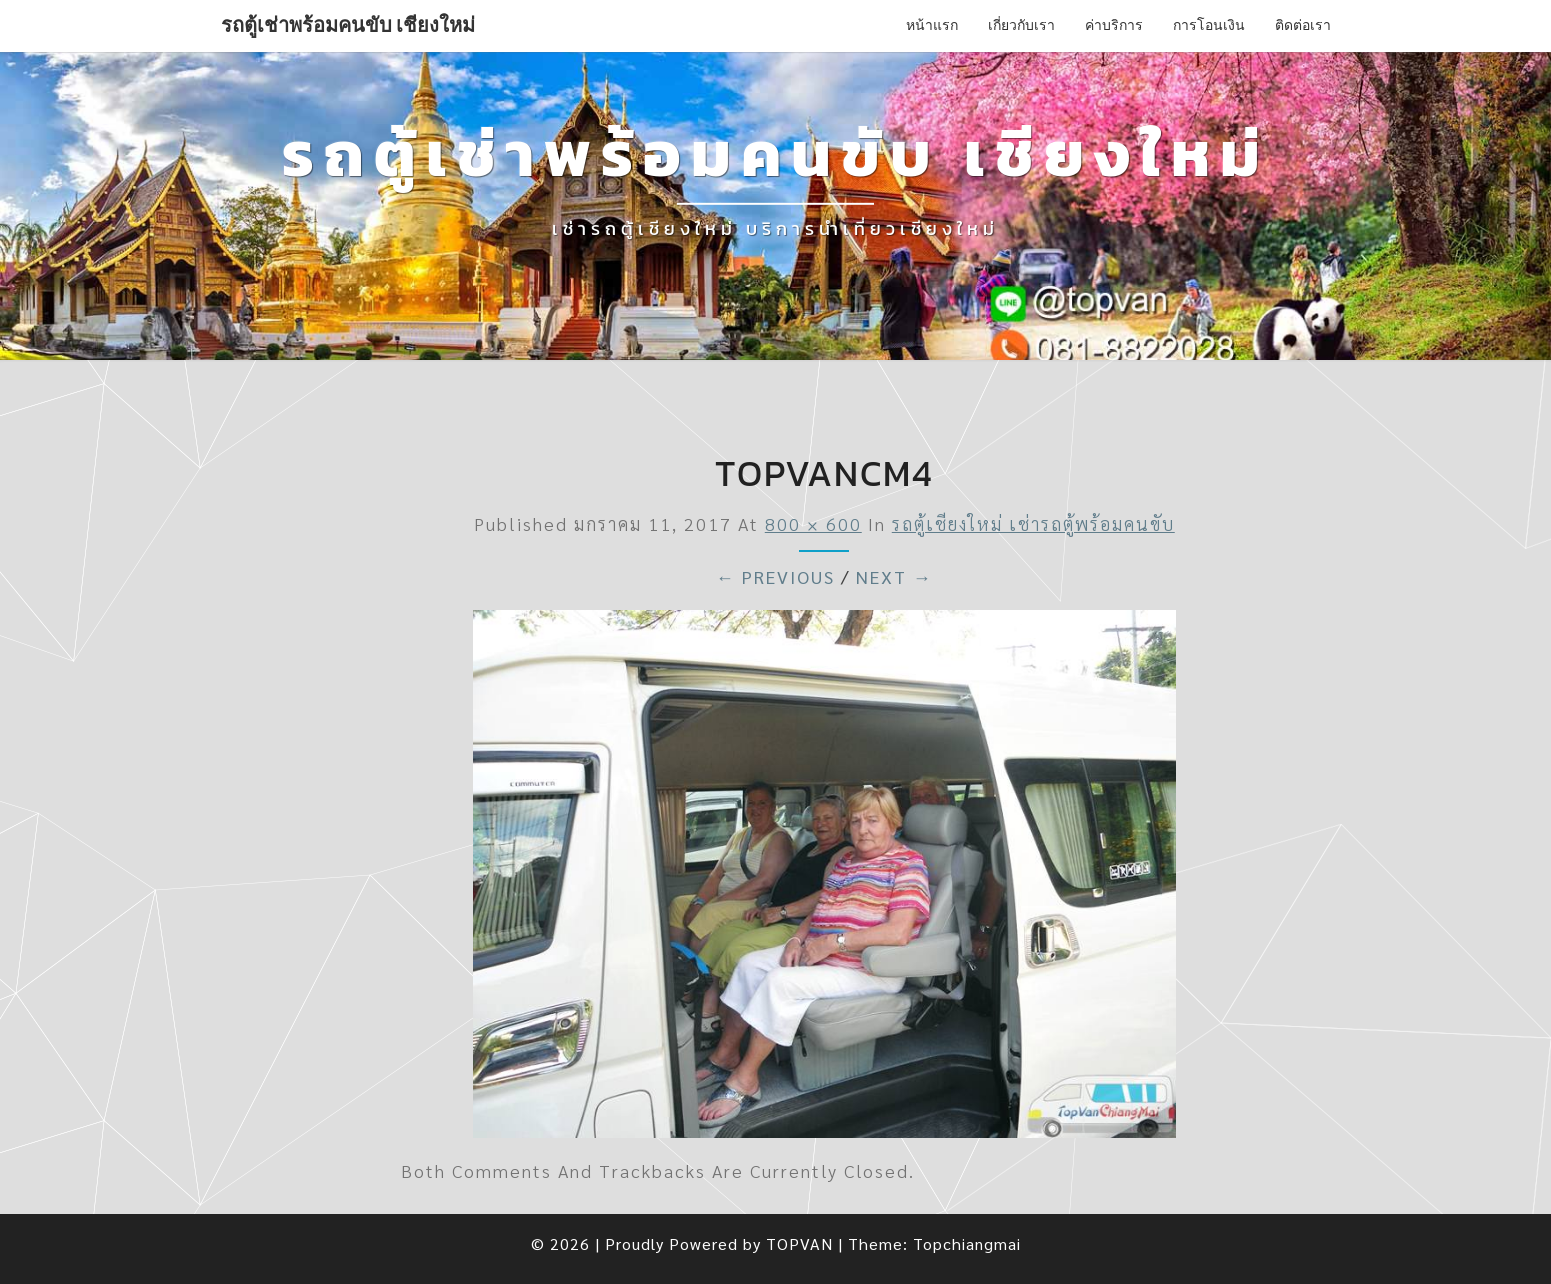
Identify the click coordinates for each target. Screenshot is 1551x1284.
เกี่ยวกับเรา (1021, 25)
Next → (894, 576)
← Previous (775, 576)
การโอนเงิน (1209, 25)
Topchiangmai (967, 1243)
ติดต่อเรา (1303, 25)
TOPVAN (799, 1243)
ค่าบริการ (1114, 25)
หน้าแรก (932, 25)
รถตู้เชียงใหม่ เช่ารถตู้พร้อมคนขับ (1033, 523)
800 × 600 (813, 523)
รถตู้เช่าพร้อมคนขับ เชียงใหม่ (348, 25)
